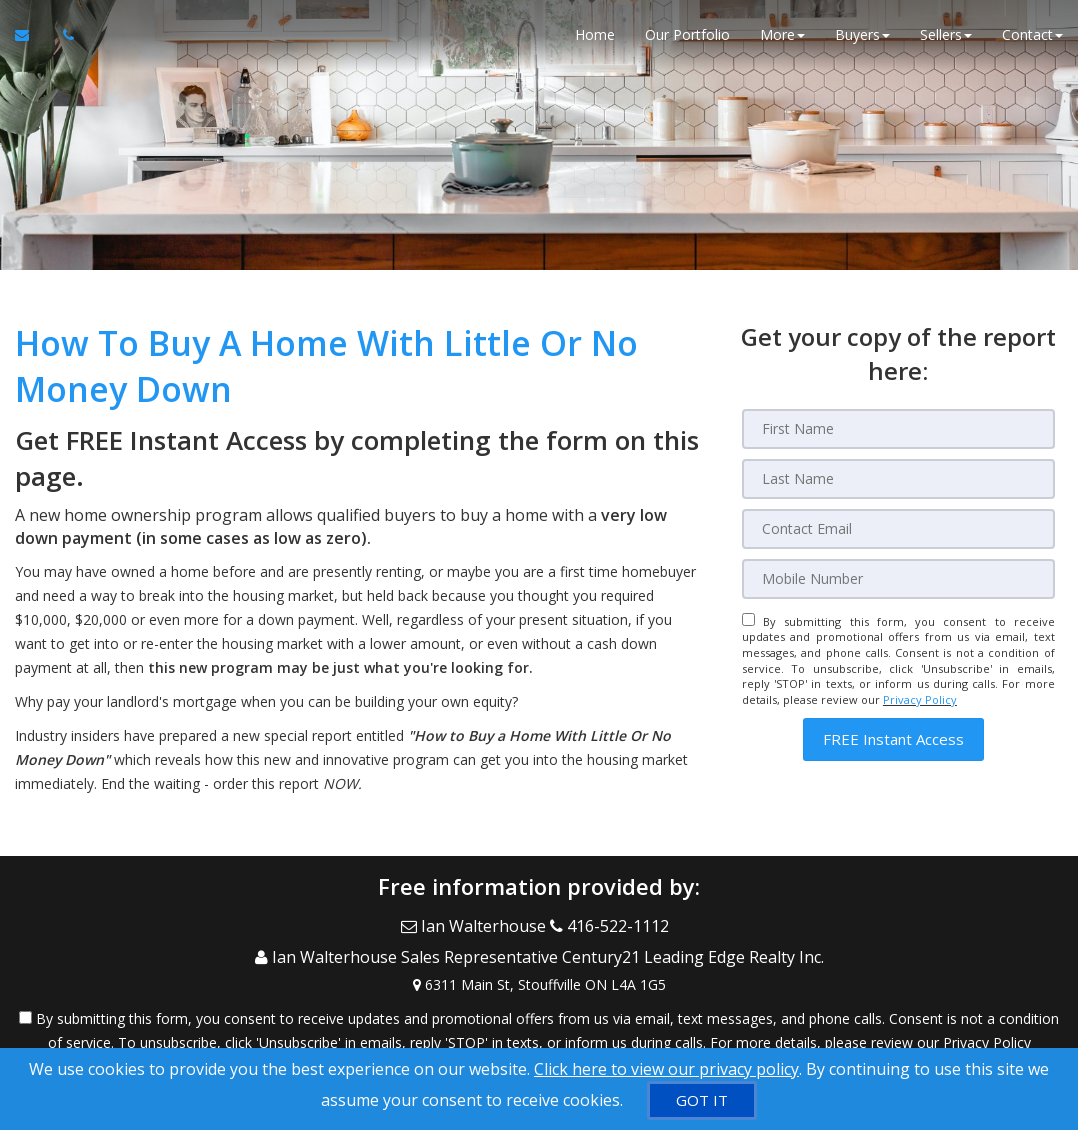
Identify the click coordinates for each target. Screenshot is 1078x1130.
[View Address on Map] (539, 968)
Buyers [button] (862, 39)
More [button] (782, 39)
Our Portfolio (687, 39)
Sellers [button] (946, 39)
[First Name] (898, 429)
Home (595, 39)
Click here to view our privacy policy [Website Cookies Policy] (666, 1069)
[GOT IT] (702, 1100)
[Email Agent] (31, 40)
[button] (893, 739)
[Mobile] (898, 579)
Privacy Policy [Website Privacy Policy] (920, 699)
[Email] (898, 529)
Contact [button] (1032, 39)
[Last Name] (898, 479)
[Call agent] (63, 40)
